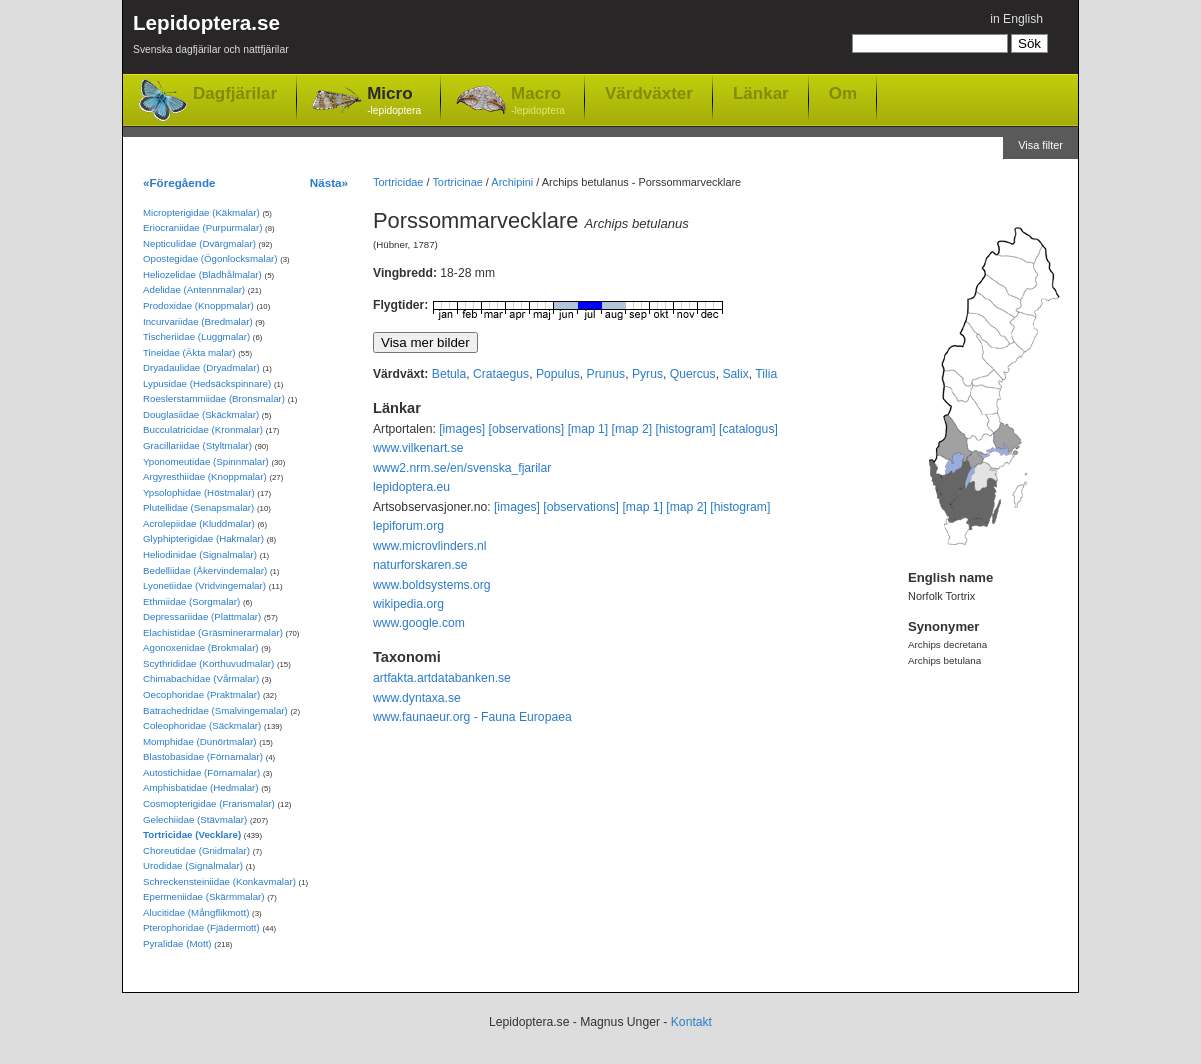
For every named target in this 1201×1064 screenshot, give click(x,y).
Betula (449, 374)
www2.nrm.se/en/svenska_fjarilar (462, 468)
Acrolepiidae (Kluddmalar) (199, 523)
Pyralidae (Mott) (177, 943)
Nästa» (329, 182)
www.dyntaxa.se (417, 698)
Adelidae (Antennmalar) (194, 289)
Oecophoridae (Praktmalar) (201, 694)
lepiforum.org (408, 526)
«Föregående (179, 182)
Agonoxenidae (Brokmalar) (201, 647)
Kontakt (691, 1022)
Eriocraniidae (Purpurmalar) (202, 227)
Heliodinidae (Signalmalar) (200, 554)
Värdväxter (649, 93)
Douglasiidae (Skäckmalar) (201, 414)
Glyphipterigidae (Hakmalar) (203, 538)
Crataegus (501, 374)
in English (1016, 19)
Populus (558, 374)
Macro (538, 101)
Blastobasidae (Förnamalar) (203, 756)
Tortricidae (398, 182)
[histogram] (686, 429)
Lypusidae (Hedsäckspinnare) (207, 383)
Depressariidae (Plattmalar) (202, 616)
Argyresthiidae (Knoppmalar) (205, 476)
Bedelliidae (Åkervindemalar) (205, 570)
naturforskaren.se (420, 565)
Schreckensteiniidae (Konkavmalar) (219, 881)
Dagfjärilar (235, 93)
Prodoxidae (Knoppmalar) (198, 305)
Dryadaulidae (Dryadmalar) (201, 367)
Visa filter (1040, 145)
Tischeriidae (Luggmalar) (196, 336)
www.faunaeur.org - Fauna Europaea (472, 717)
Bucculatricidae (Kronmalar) (203, 429)
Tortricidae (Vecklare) (192, 834)
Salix (735, 374)
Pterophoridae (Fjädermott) (201, 927)
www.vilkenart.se (418, 448)
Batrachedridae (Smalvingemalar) (215, 710)
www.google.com (419, 623)
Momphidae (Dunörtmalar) (199, 741)
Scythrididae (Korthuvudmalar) (208, 663)
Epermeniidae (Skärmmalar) (204, 896)
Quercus (693, 374)
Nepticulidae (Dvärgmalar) (199, 243)
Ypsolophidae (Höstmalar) (199, 492)
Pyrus (647, 374)
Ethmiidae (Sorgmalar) (191, 601)
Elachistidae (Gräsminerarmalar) (213, 632)
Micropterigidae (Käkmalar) (201, 212)
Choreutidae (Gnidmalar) (196, 850)
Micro (394, 101)
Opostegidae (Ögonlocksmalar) (210, 258)
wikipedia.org (408, 604)
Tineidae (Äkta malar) (189, 352)
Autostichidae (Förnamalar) (201, 772)
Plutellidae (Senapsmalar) (198, 507)
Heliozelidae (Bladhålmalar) (202, 274)
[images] (462, 429)
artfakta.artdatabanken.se (442, 678)
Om (843, 93)
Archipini (512, 182)
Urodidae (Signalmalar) (193, 865)
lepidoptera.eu (411, 487)
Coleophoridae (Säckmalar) (202, 725)
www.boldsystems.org (432, 585)
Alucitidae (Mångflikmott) (196, 912)
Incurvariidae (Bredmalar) (198, 321)
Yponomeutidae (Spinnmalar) (206, 461)
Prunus (606, 374)
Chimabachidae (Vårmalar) (201, 678)
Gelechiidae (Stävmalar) (195, 819)
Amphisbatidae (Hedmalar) (201, 787)
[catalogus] (748, 429)
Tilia (766, 374)
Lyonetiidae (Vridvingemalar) (204, 585)
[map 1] (588, 429)
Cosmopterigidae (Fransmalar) (209, 803)
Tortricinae (457, 182)
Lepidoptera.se (211, 37)
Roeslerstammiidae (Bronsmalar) (214, 398)
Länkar (761, 93)
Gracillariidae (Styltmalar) (197, 445)
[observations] (527, 429)
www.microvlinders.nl (429, 546)
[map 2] (632, 429)
